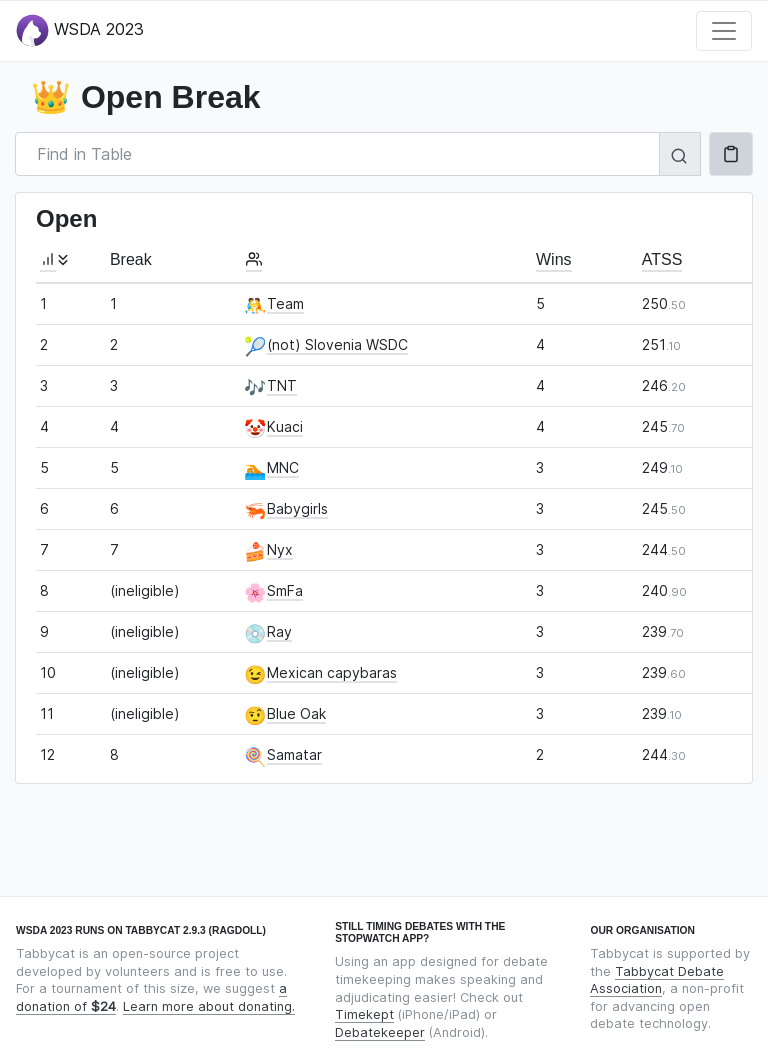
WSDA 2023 (80, 30)
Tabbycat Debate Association (657, 980)
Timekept (364, 1014)
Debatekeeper (380, 1032)
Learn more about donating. (209, 1006)
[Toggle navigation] (724, 31)
